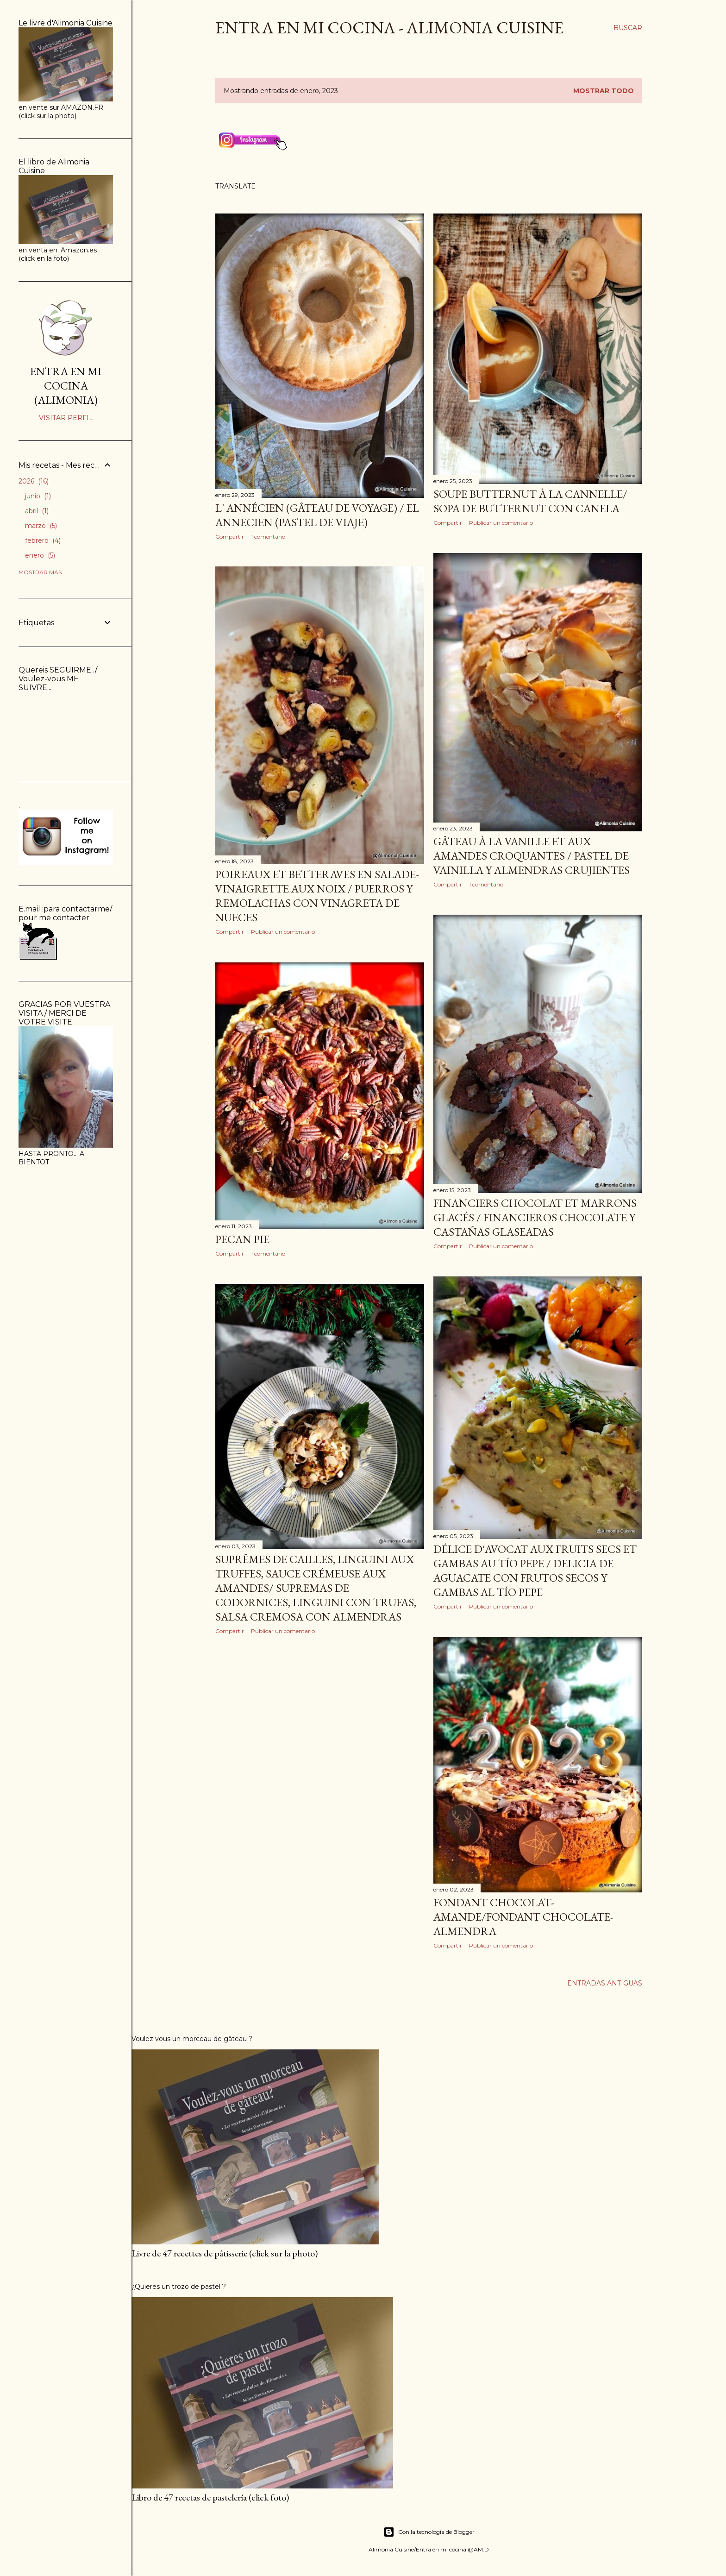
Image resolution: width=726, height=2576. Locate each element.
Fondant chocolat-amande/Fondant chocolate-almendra (523, 1916)
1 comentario (268, 536)
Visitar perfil (66, 418)
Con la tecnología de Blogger (429, 2532)
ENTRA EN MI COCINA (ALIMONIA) (65, 385)
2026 (34, 481)
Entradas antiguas (604, 1983)
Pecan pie (242, 1239)
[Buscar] (627, 28)
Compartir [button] (229, 536)
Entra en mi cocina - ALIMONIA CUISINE (389, 27)
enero (40, 555)
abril (37, 511)
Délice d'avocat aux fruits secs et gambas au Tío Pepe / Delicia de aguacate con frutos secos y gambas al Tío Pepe (535, 1570)
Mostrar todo (603, 91)
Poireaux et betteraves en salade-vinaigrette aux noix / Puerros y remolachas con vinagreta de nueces (317, 895)
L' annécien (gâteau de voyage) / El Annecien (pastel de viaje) (317, 515)
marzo (41, 525)
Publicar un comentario (501, 522)
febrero (43, 540)
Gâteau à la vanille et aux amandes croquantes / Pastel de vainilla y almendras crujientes (531, 855)
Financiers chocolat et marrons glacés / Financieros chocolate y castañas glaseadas (535, 1217)
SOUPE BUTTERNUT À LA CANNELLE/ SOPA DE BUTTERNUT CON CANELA (530, 501)
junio (38, 496)
